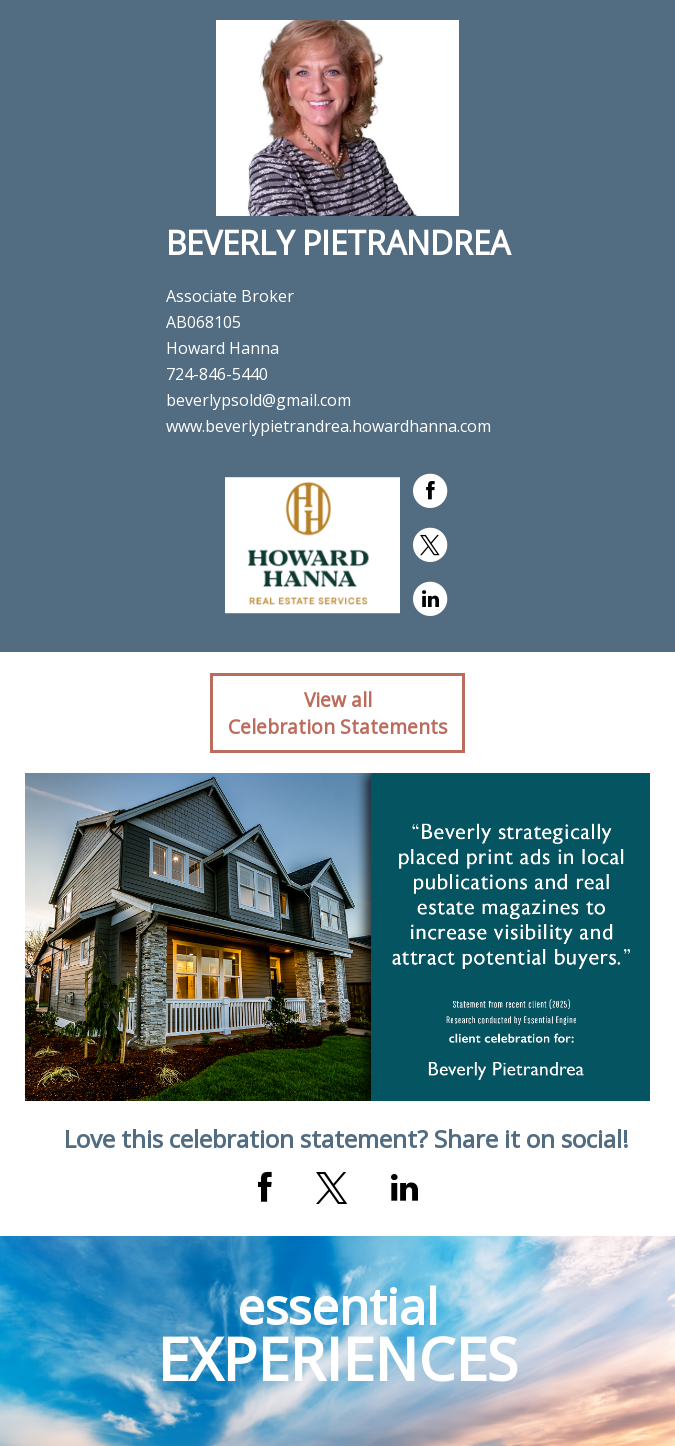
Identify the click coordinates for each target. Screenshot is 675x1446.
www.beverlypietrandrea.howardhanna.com (328, 426)
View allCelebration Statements (337, 713)
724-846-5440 (217, 374)
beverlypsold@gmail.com (258, 400)
